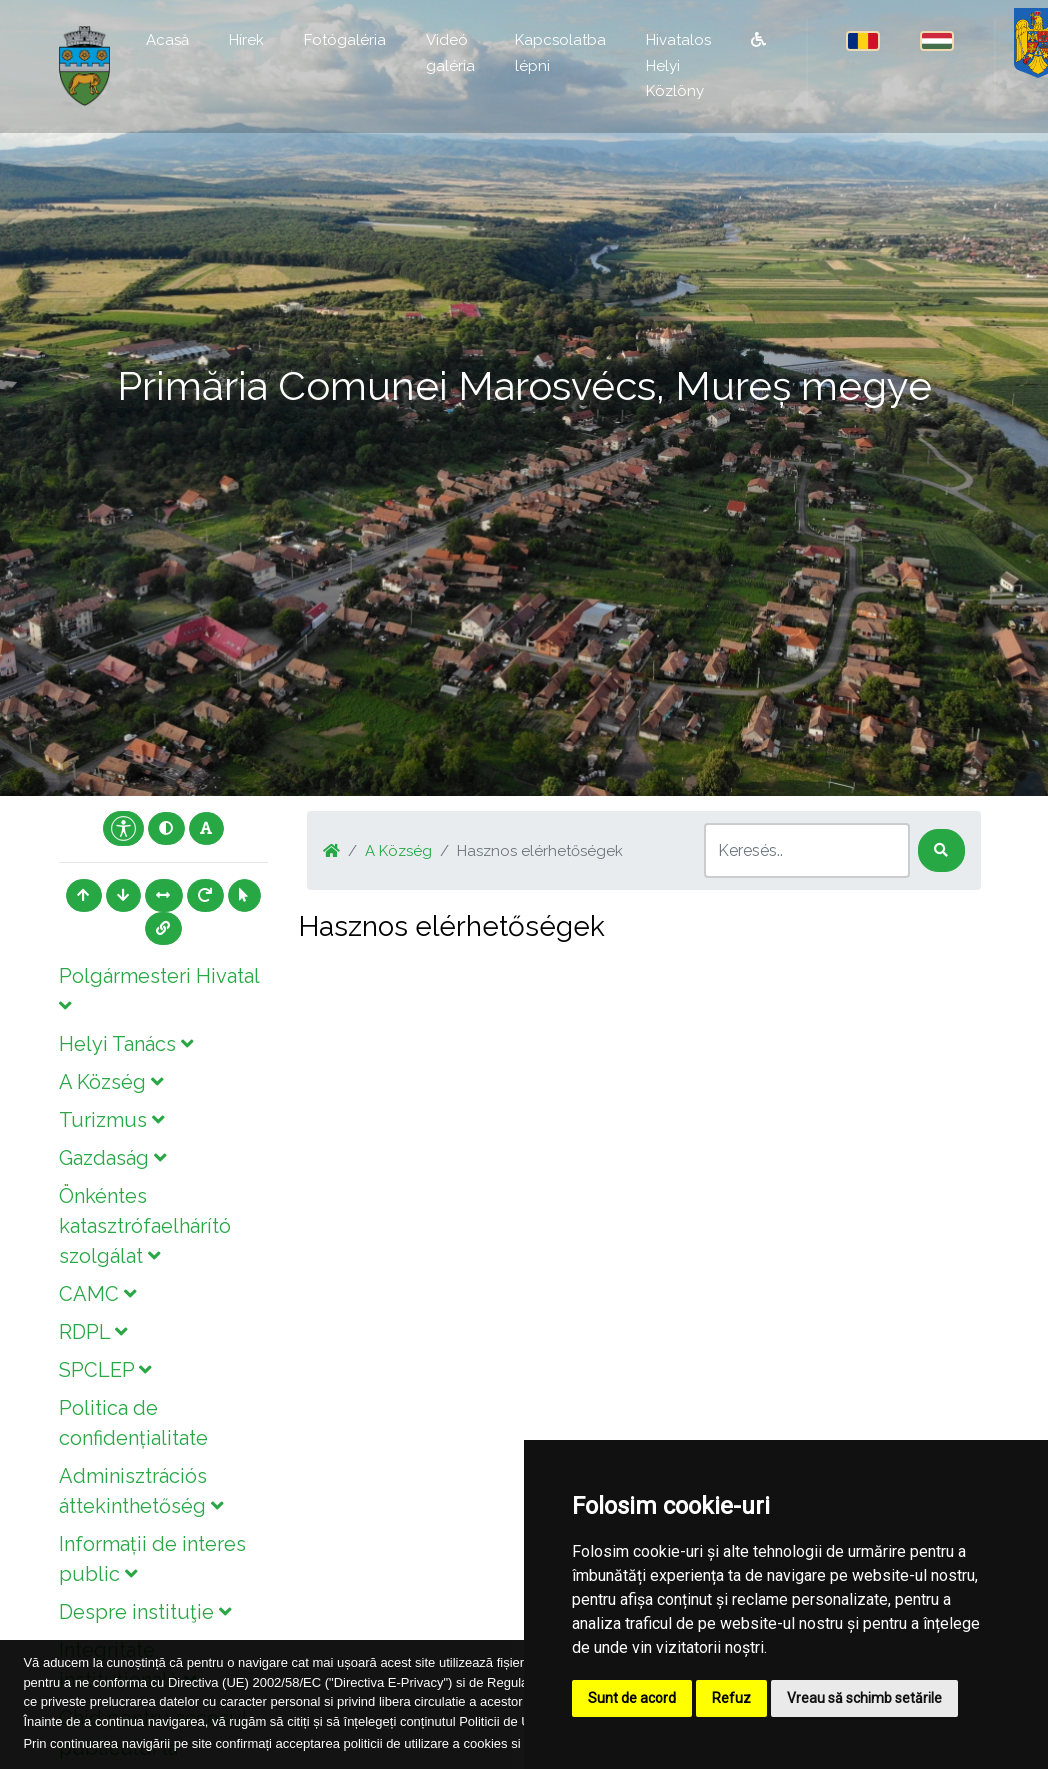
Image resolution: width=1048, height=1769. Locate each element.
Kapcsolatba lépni (560, 53)
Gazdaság (112, 1158)
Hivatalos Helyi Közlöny (678, 65)
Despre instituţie (145, 1612)
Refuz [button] (731, 1698)
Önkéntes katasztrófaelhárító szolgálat (145, 1226)
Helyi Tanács (126, 1044)
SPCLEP (105, 1370)
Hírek (246, 40)
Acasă (167, 40)
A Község (111, 1082)
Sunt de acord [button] (632, 1698)
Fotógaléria (345, 40)
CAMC (97, 1294)
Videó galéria (450, 53)
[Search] (807, 850)
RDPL (93, 1332)
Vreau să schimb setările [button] (864, 1698)
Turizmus (111, 1120)
